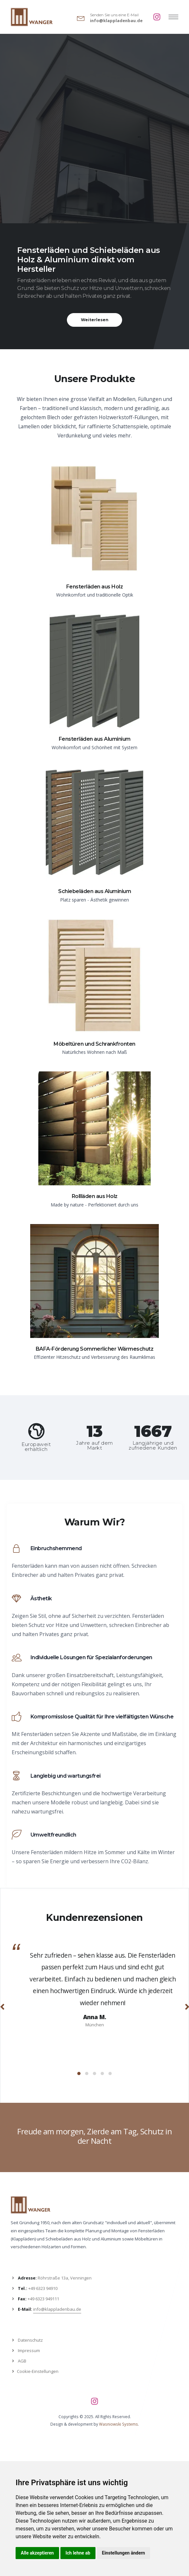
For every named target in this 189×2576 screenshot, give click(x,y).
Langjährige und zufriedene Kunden (153, 1445)
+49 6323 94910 (42, 2288)
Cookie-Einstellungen (37, 2371)
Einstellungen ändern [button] (123, 2552)
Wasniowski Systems (118, 2424)
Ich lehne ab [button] (78, 2552)
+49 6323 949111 (43, 2299)
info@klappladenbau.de (116, 20)
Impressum (29, 2350)
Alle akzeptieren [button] (37, 2552)
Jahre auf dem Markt (94, 1445)
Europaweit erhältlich (36, 1447)
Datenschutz (30, 2340)
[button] (79, 2073)
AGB (22, 2361)
